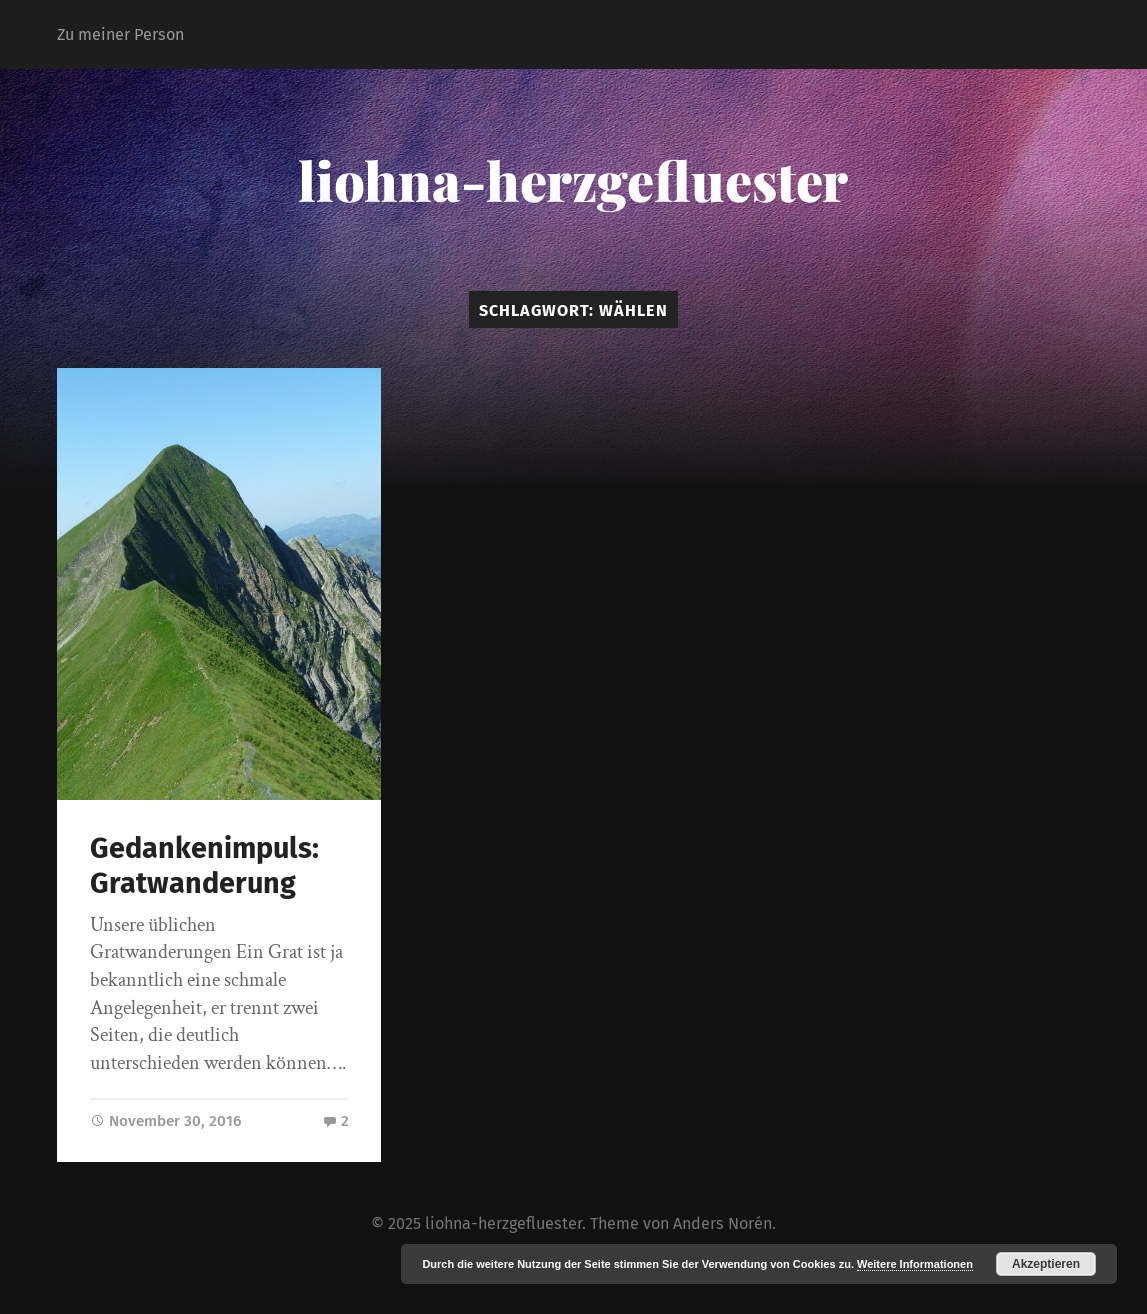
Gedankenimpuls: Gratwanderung (204, 866)
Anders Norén (722, 1223)
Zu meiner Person (120, 34)
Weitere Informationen (915, 1264)
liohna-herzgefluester (573, 180)
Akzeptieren (1046, 1264)
